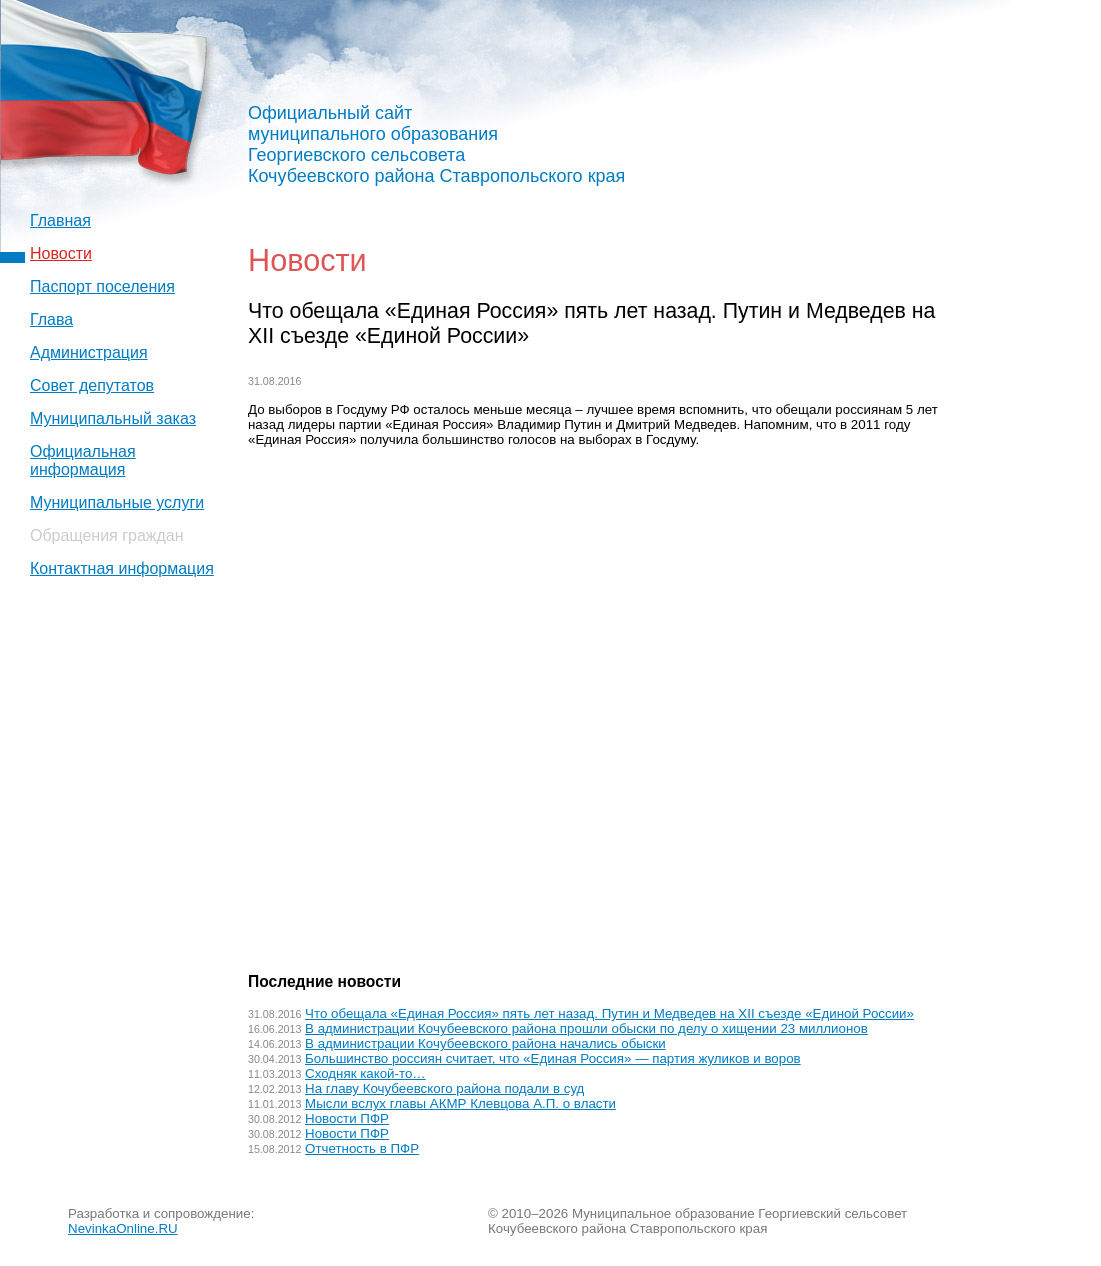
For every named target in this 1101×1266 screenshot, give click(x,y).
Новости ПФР (347, 1118)
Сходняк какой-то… (365, 1073)
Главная (60, 220)
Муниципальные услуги (117, 502)
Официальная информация (83, 460)
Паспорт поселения (102, 286)
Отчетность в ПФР (362, 1148)
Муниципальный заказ (113, 418)
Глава (51, 319)
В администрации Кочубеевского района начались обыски (485, 1043)
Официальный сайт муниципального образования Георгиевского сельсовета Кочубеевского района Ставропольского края (436, 144)
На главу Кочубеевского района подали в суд (444, 1088)
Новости (61, 253)
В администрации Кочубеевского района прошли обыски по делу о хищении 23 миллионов (586, 1028)
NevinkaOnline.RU (123, 1228)
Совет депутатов (92, 385)
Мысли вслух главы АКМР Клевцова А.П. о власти (460, 1103)
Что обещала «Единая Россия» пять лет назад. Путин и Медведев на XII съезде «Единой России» (609, 1013)
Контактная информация (122, 568)
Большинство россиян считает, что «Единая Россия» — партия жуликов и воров (553, 1058)
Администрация (89, 352)
